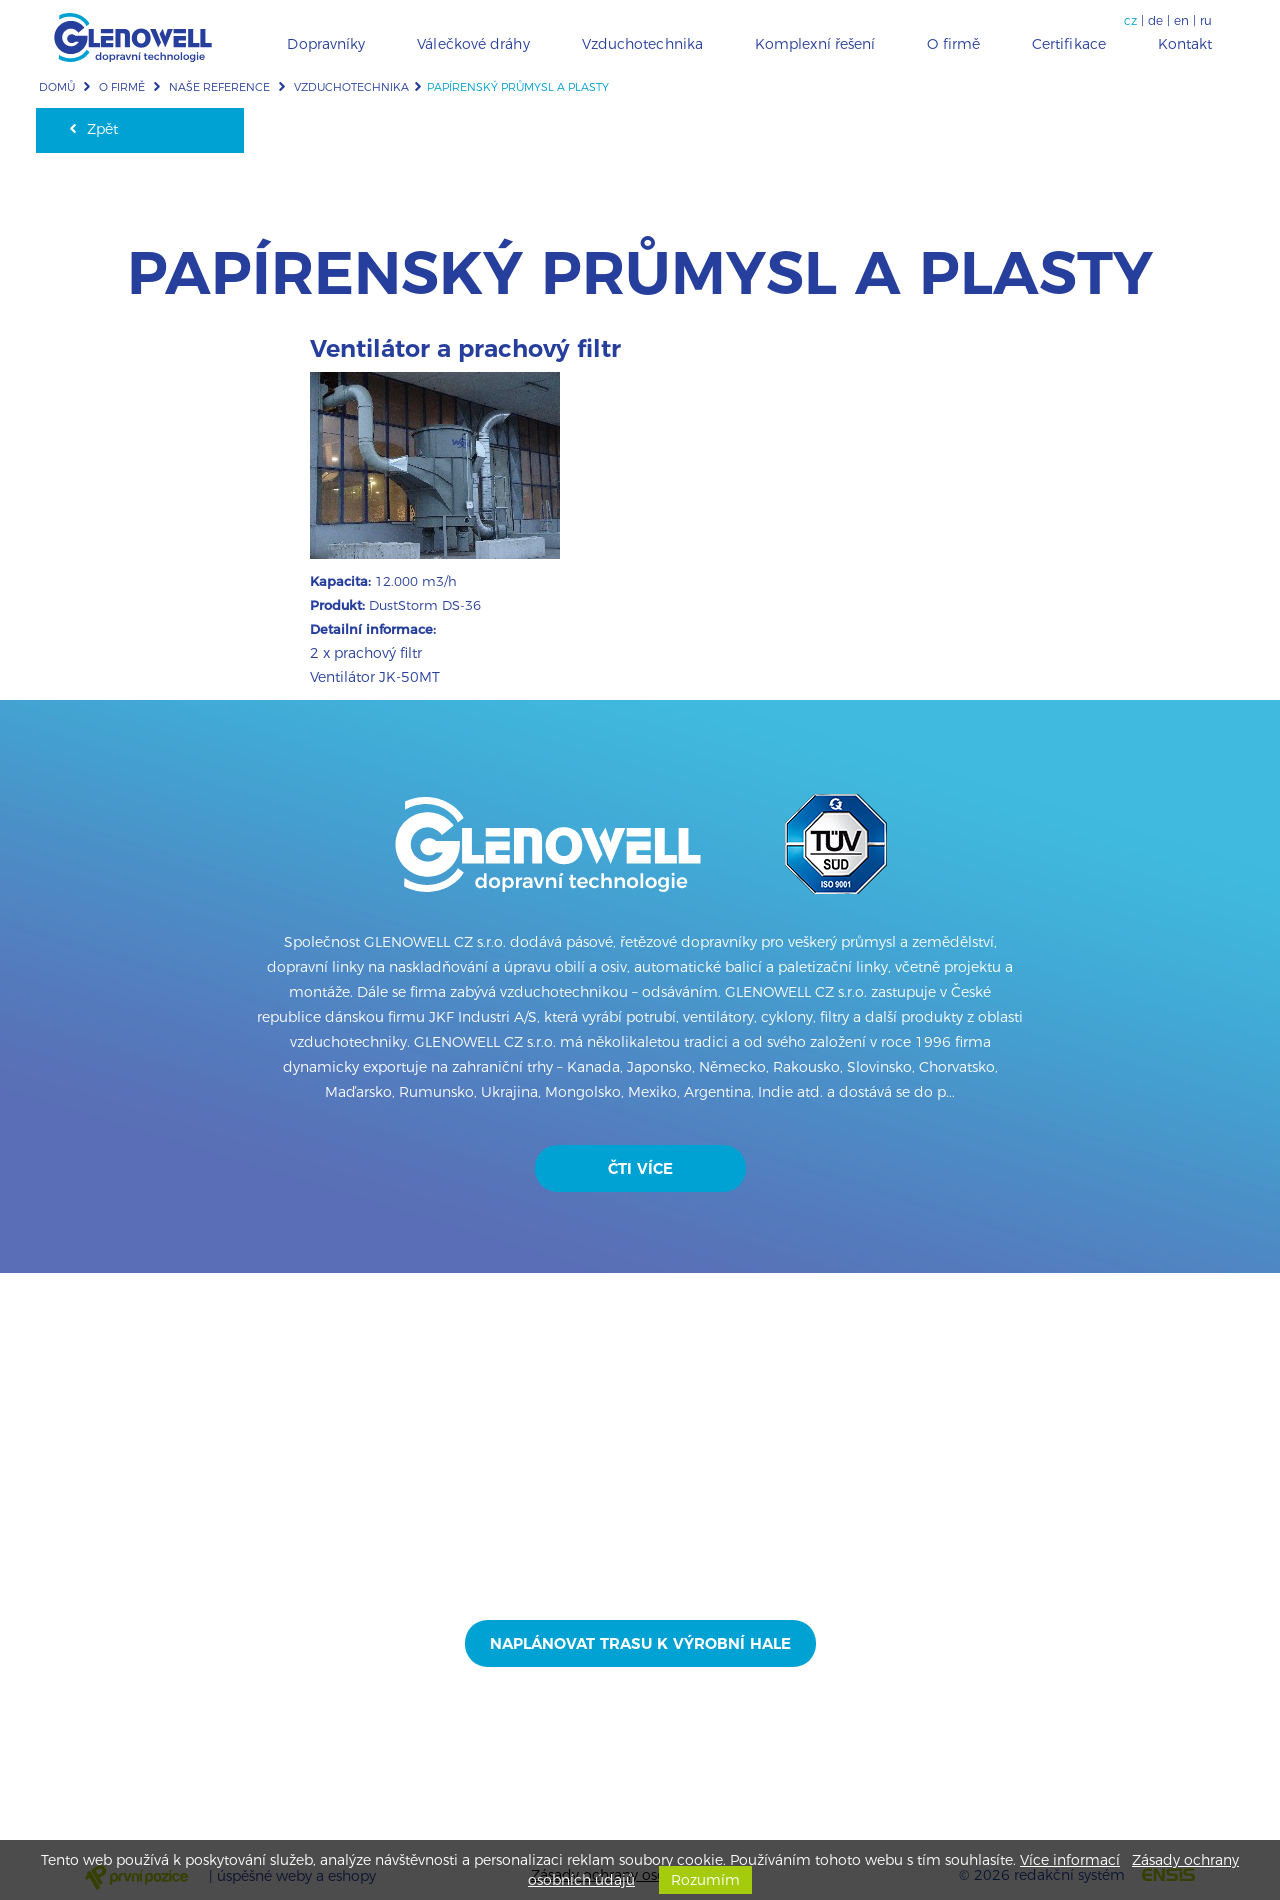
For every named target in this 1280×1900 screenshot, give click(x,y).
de (1155, 20)
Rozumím (705, 1880)
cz (1130, 20)
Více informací (1070, 1860)
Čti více (640, 1168)
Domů (57, 87)
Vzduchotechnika (351, 87)
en (1181, 20)
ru (1206, 20)
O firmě (122, 87)
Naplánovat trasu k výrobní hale (640, 1643)
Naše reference (219, 87)
